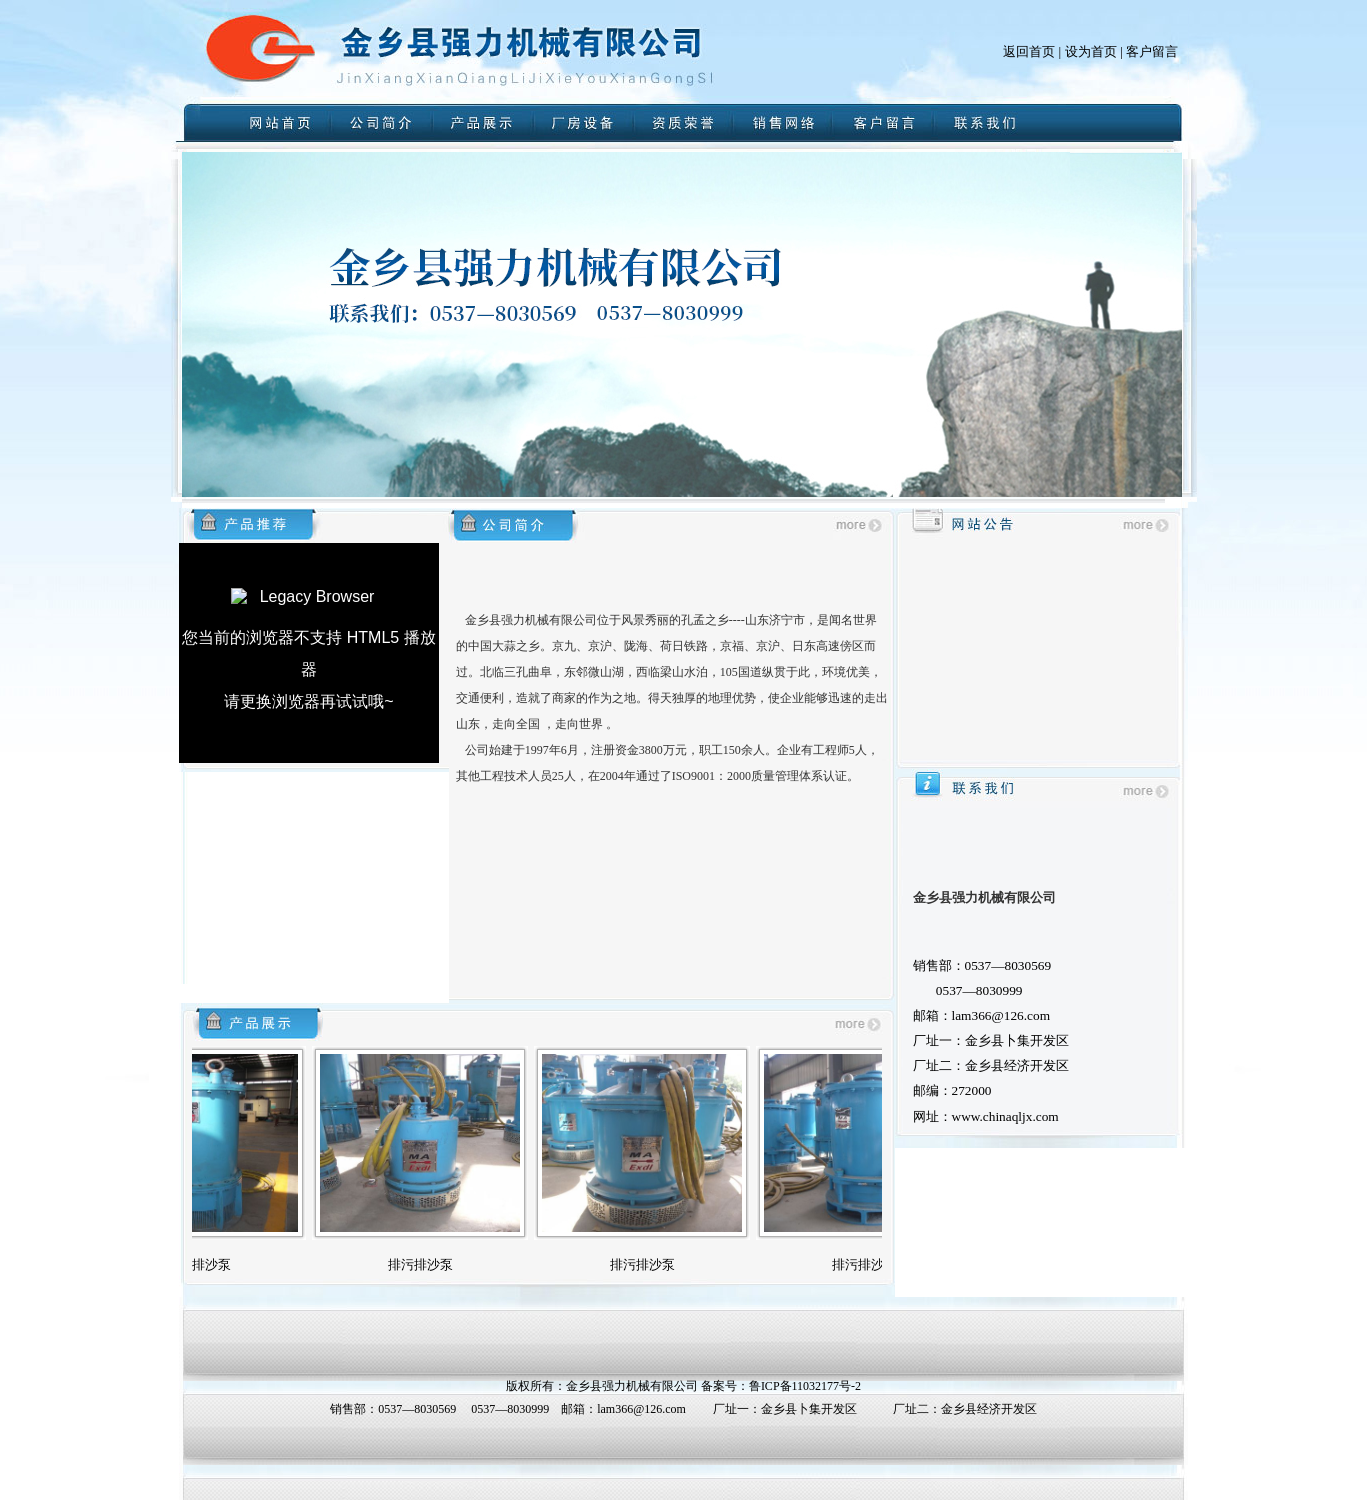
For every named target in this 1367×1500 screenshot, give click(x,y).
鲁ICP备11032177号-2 (805, 1386)
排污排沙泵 (212, 1264)
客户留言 (1152, 51)
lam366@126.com (641, 1409)
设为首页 (1091, 51)
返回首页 (1029, 51)
